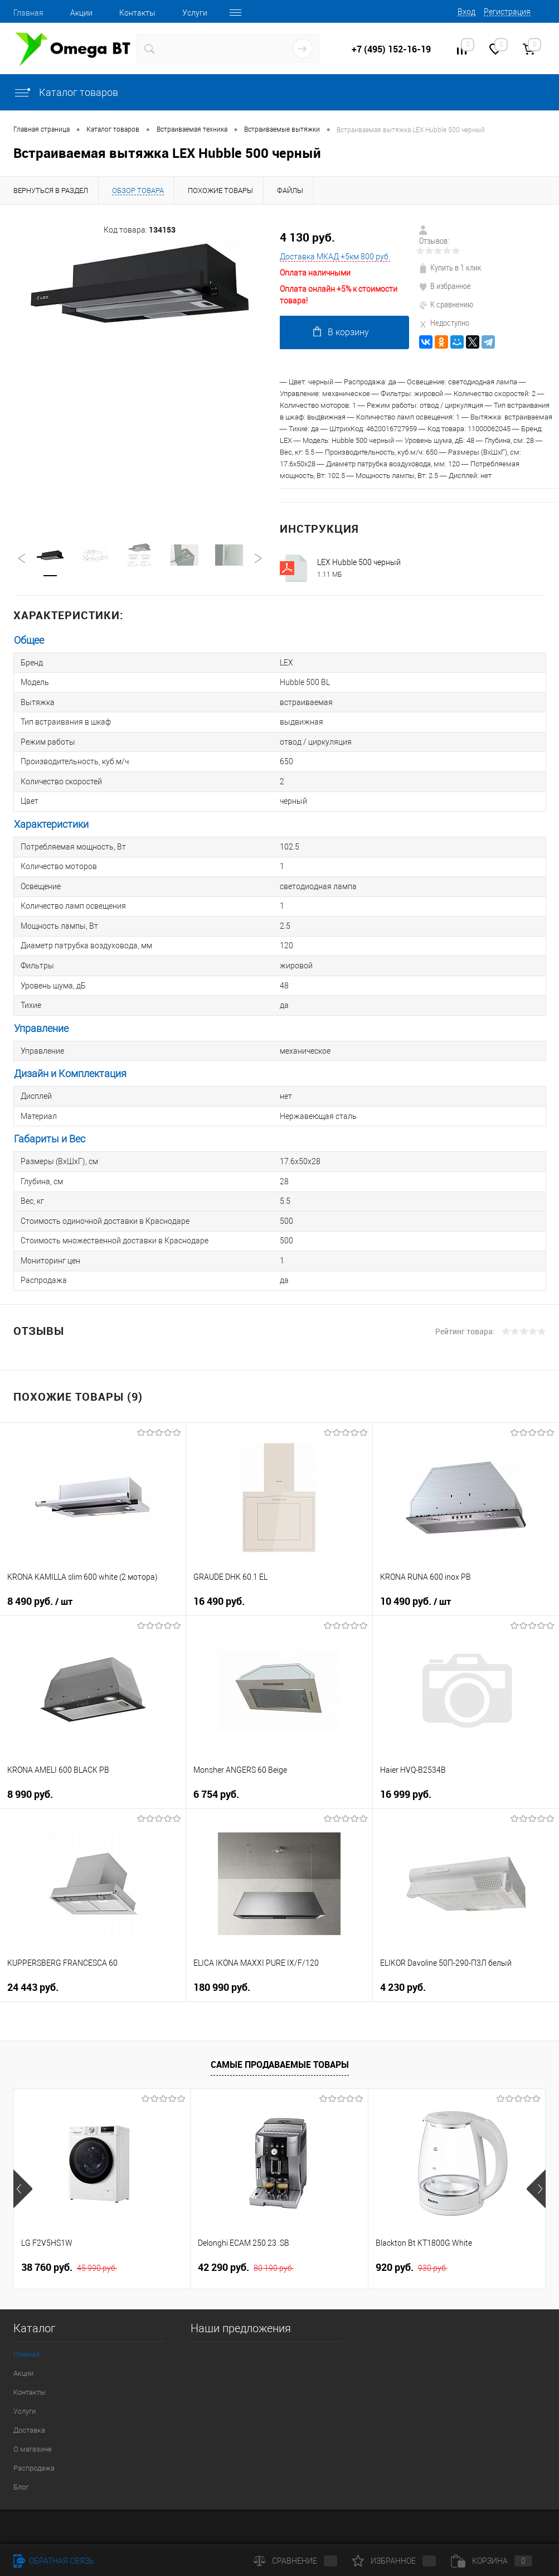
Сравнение (295, 2560)
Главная (28, 12)
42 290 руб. (246, 2245)
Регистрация (507, 11)
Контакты (137, 12)
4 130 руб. (307, 237)
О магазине (32, 2426)
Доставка (29, 2407)
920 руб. (412, 2245)
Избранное (394, 2560)
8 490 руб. (39, 1578)
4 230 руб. (403, 1964)
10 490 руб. (415, 1578)
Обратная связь (53, 2560)
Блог (20, 2464)
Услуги (194, 12)
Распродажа (34, 2445)
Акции (81, 12)
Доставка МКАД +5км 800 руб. (335, 256)
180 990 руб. (221, 1964)
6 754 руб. (216, 1771)
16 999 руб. (405, 1771)
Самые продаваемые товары (280, 2041)
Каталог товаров (65, 92)
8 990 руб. (30, 1771)
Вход (466, 11)
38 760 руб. (69, 2245)
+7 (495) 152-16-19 (391, 49)
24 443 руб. (33, 1964)
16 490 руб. (219, 1578)
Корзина (491, 2560)
